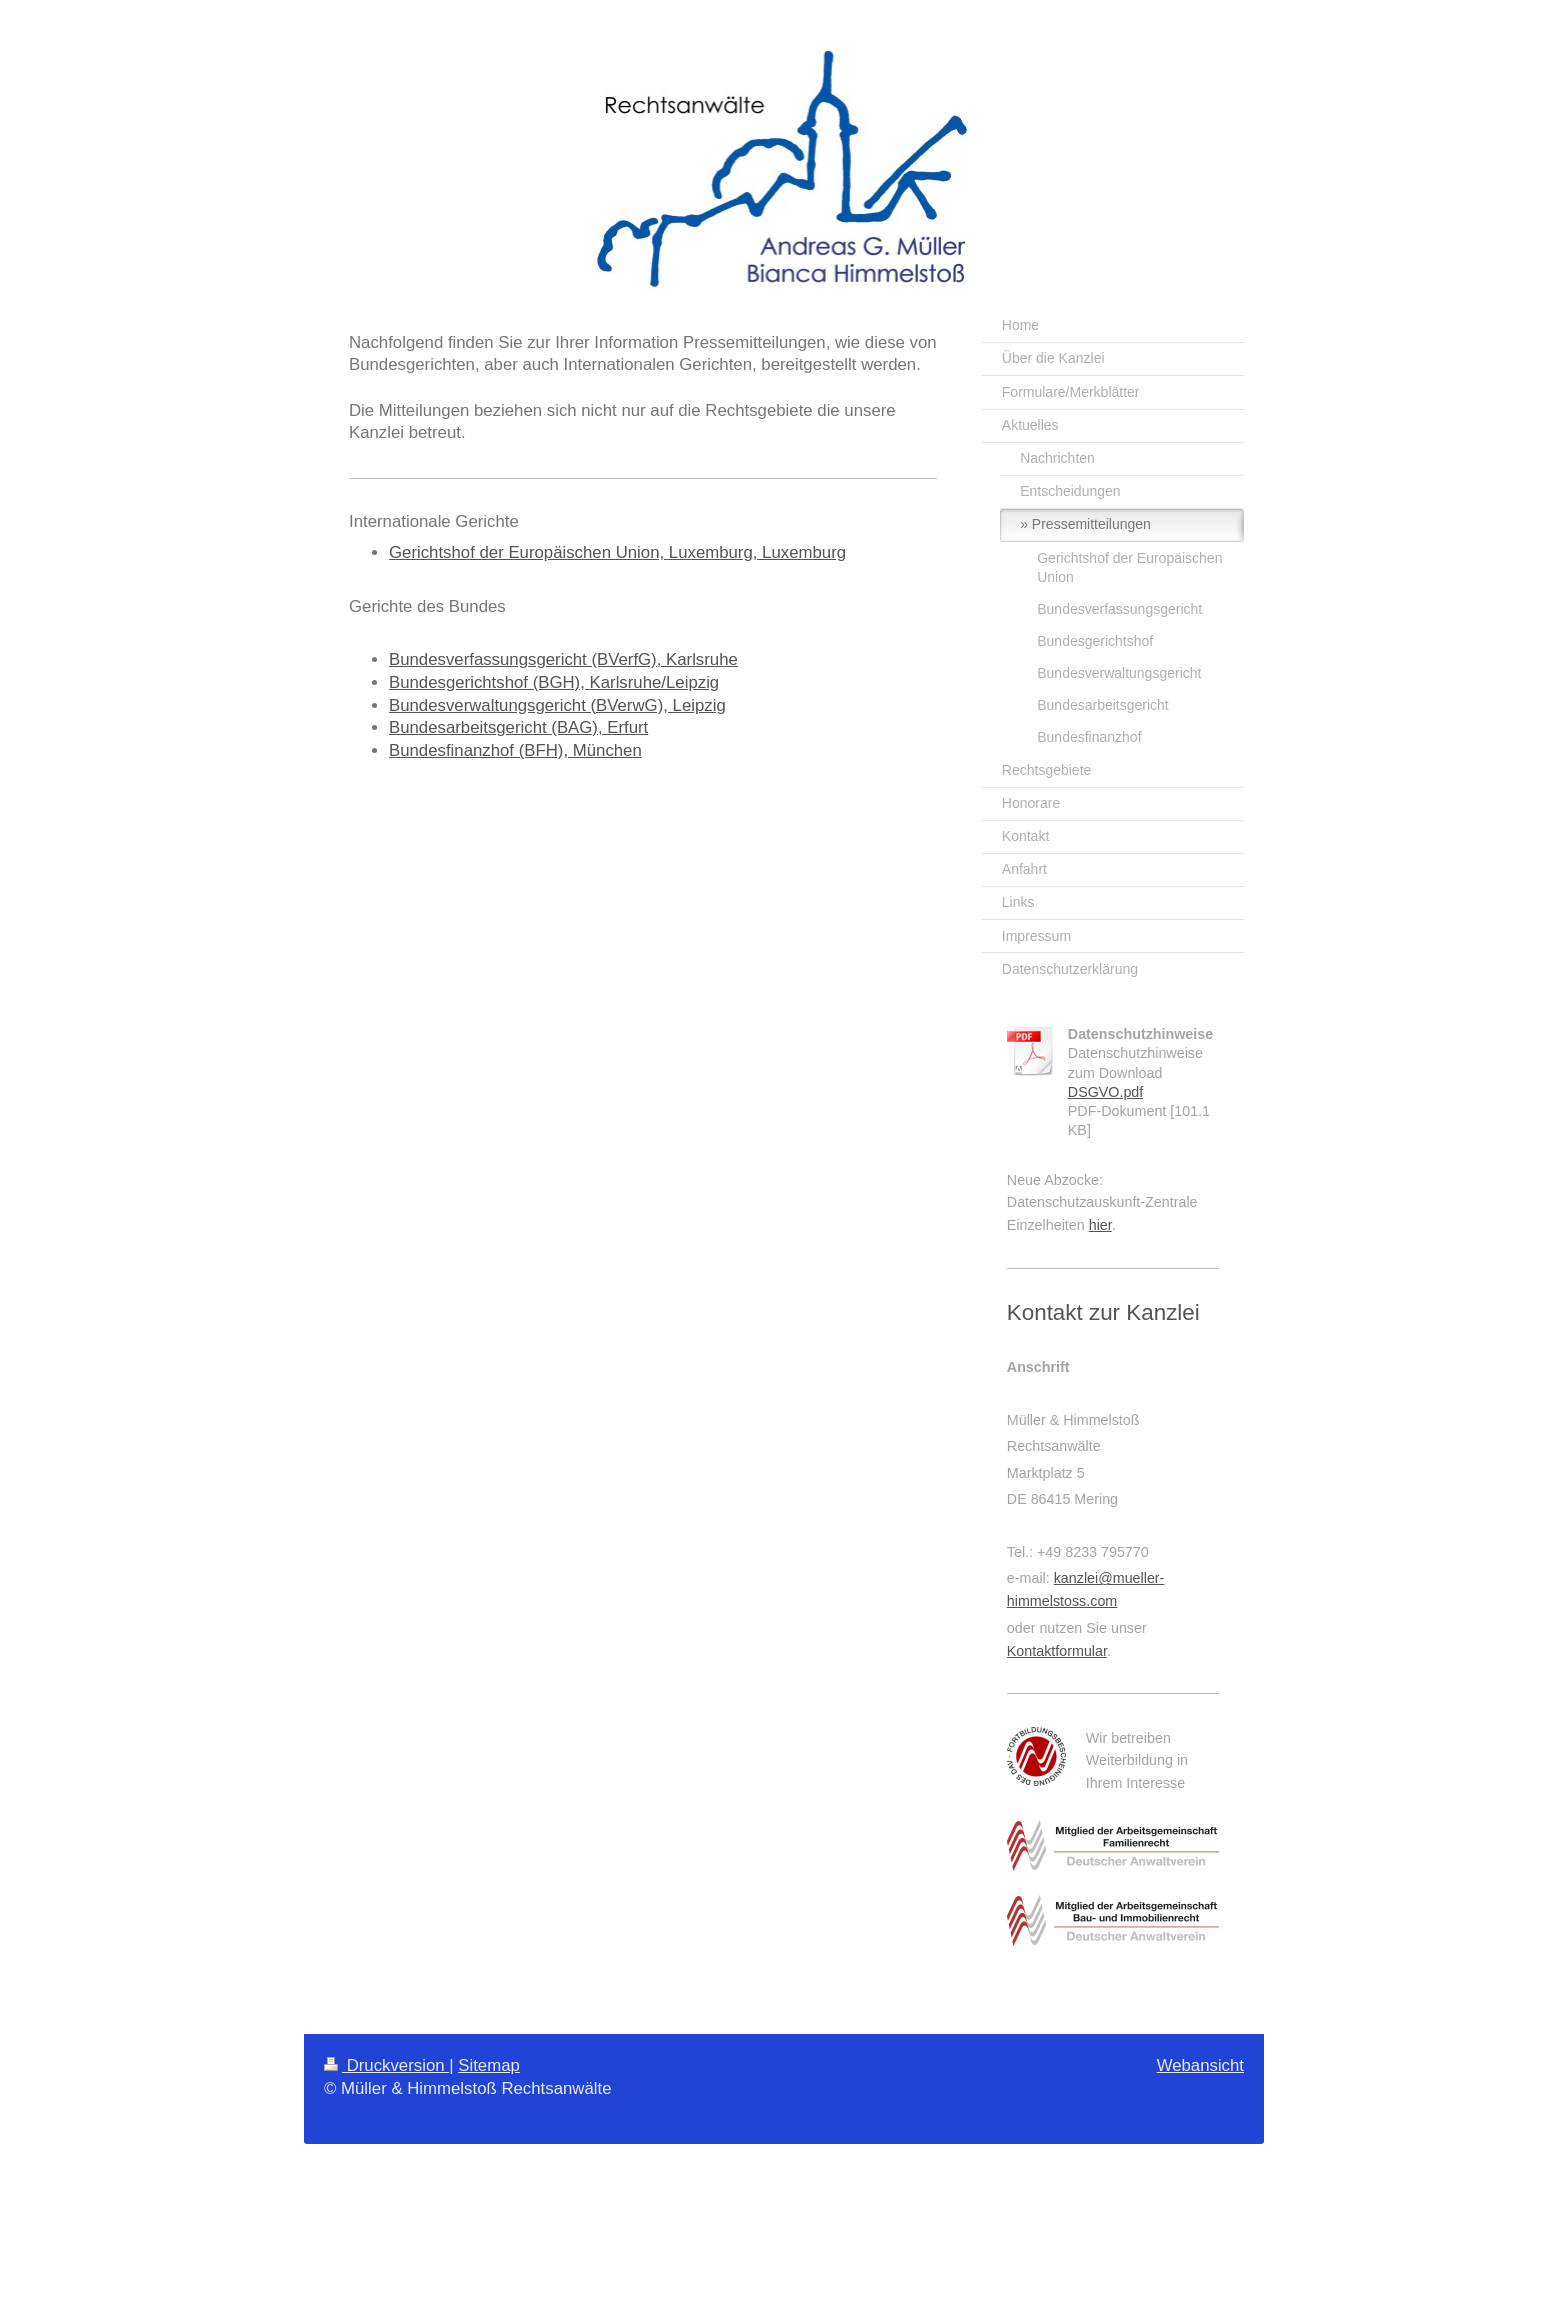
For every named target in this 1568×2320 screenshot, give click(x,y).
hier (1100, 1225)
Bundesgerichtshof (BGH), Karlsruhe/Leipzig (554, 682)
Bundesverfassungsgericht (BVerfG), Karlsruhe (563, 659)
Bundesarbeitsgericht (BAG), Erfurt (518, 727)
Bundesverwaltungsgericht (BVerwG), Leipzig (557, 705)
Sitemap (489, 2065)
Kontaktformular (1057, 1651)
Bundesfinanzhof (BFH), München (515, 750)
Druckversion (386, 2065)
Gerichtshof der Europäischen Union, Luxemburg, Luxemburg (617, 552)
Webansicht (1200, 2065)
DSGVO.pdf (1106, 1092)
